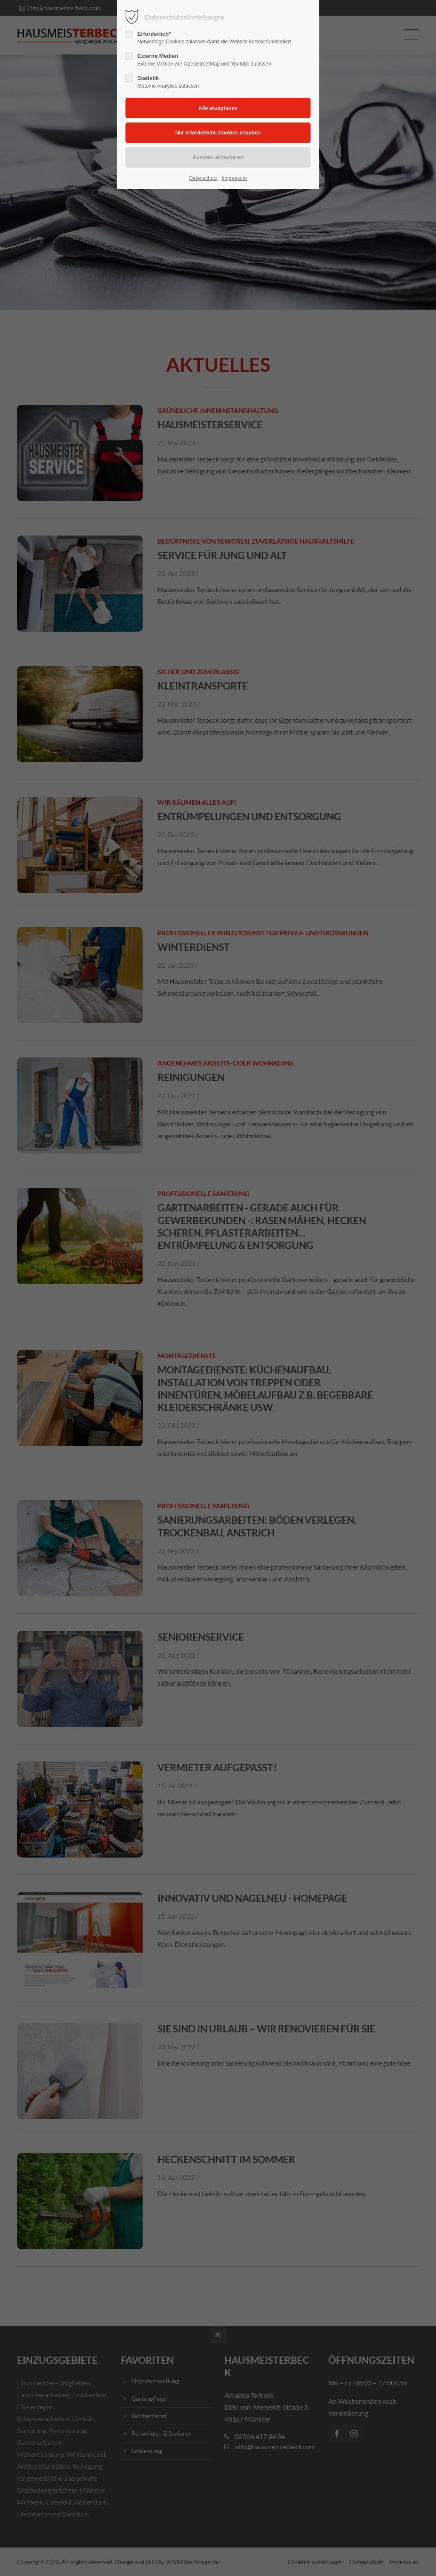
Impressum (234, 178)
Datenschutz (203, 178)
